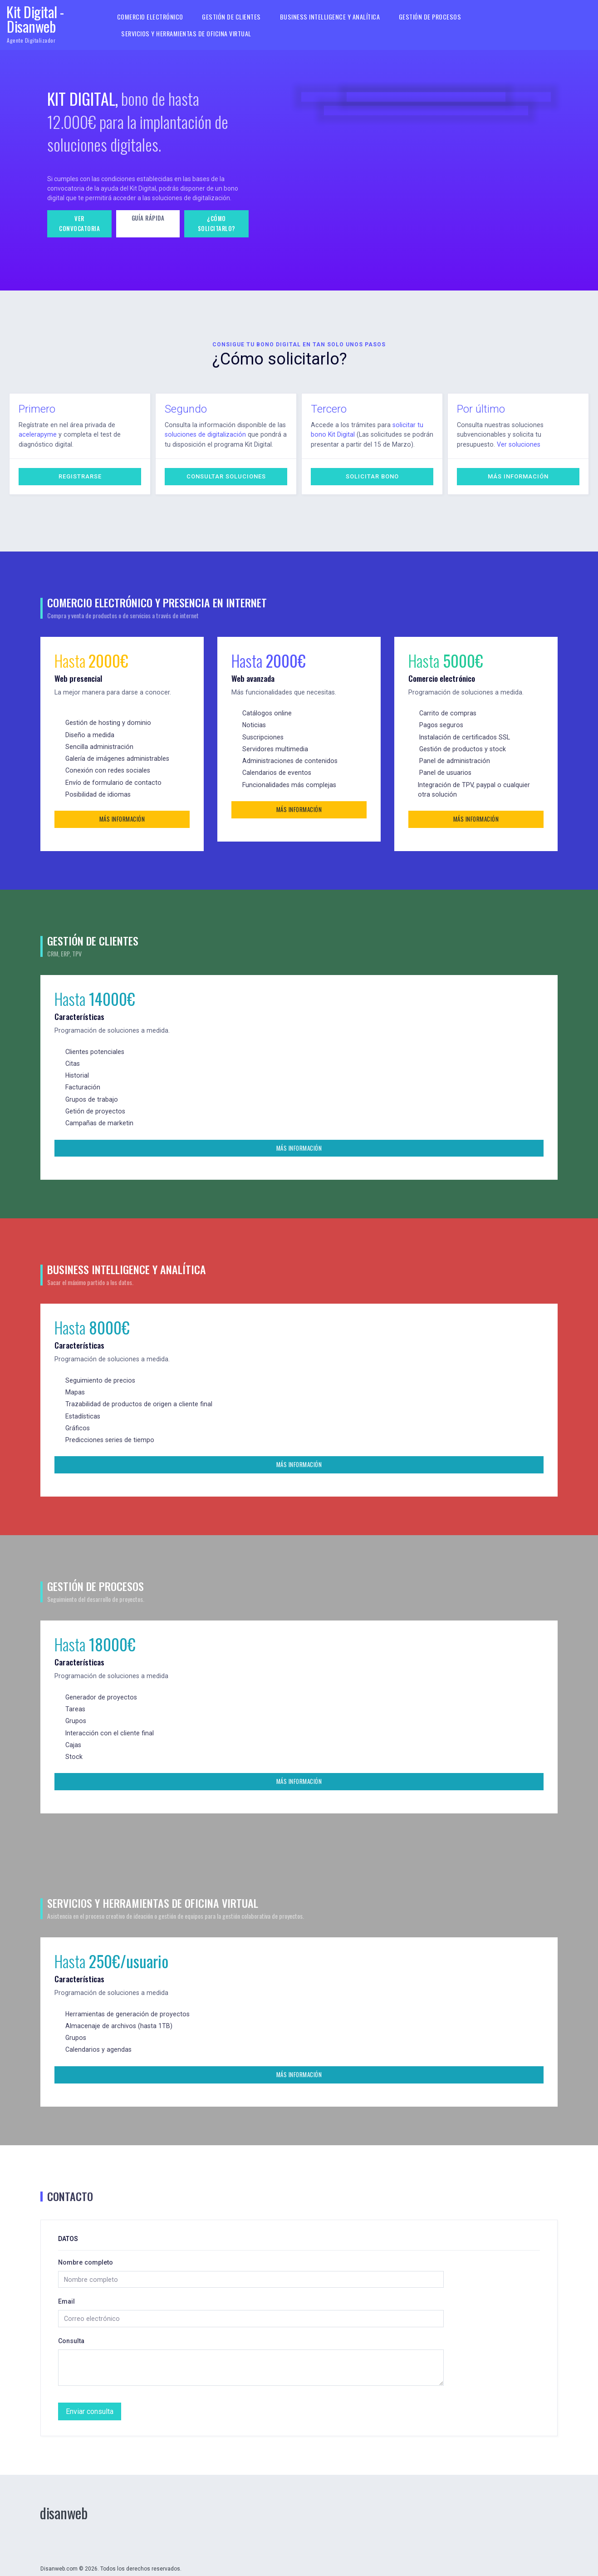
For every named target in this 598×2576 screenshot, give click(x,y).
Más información (518, 476)
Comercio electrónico (151, 16)
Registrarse (80, 476)
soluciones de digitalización (204, 434)
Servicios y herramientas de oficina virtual (186, 33)
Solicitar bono (372, 476)
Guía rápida (148, 217)
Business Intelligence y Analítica (327, 16)
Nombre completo (86, 2258)
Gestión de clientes (231, 16)
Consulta (72, 2336)
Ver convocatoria (79, 223)
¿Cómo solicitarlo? (216, 223)
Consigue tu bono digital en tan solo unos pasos (299, 344)
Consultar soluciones (226, 476)
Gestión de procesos (425, 16)
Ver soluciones (478, 444)
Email (67, 2296)
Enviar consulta (88, 2405)
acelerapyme (37, 434)
